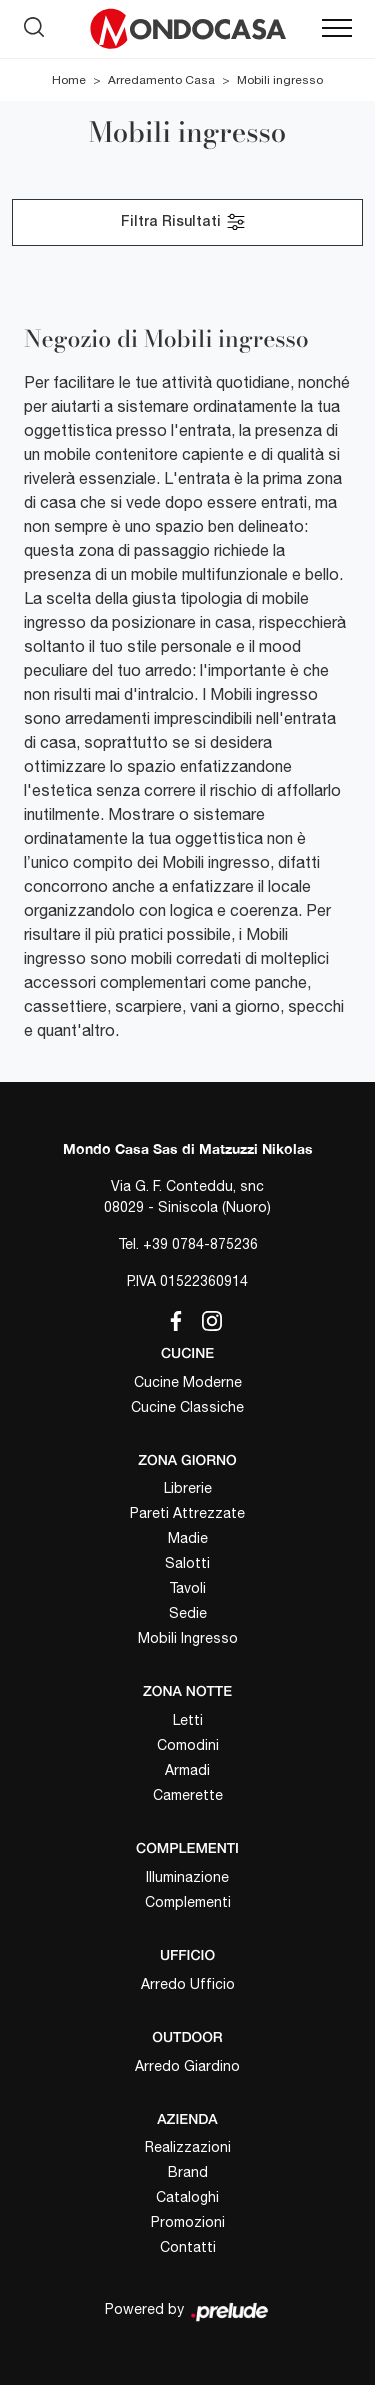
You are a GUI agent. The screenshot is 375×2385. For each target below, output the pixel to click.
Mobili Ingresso (188, 1638)
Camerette (188, 1795)
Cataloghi (187, 2197)
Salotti (187, 1563)
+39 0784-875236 (200, 1244)
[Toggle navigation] (337, 29)
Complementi (188, 1902)
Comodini (188, 1745)
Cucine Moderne (188, 1382)
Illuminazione (187, 1877)
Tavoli (187, 1588)
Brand (188, 2172)
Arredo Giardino (187, 2066)
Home (69, 80)
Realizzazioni (188, 2147)
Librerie (188, 1488)
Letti (188, 1720)
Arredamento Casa (161, 80)
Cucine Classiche (187, 1407)
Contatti (188, 2247)
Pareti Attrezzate (187, 1513)
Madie (188, 1538)
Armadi (187, 1770)
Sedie (188, 1613)
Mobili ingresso (280, 80)
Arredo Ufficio (188, 1984)
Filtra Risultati (184, 222)
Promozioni (188, 2222)
